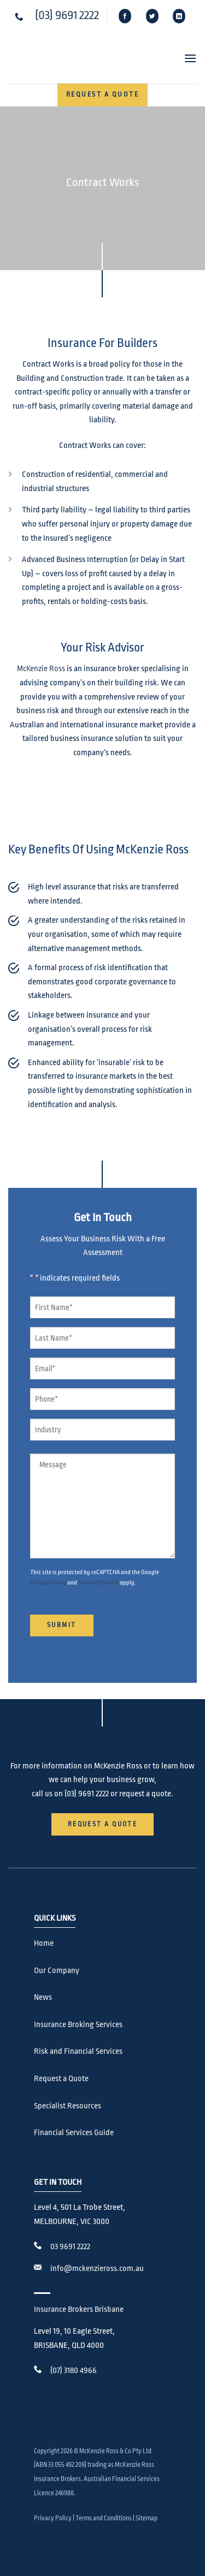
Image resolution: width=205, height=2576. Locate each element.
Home (44, 1943)
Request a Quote (61, 2078)
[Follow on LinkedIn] (179, 16)
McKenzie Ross (41, 668)
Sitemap (146, 2518)
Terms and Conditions (103, 2518)
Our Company (56, 1970)
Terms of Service (98, 1582)
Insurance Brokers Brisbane (79, 2309)
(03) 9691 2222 (67, 15)
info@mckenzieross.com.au (97, 2268)
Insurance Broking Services (78, 2024)
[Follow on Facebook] (125, 16)
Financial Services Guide (74, 2132)
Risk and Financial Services (78, 2051)
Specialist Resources (67, 2106)
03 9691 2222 (70, 2246)
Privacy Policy (48, 1582)
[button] (186, 58)
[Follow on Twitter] (152, 16)
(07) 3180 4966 (73, 2370)
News (43, 1997)
